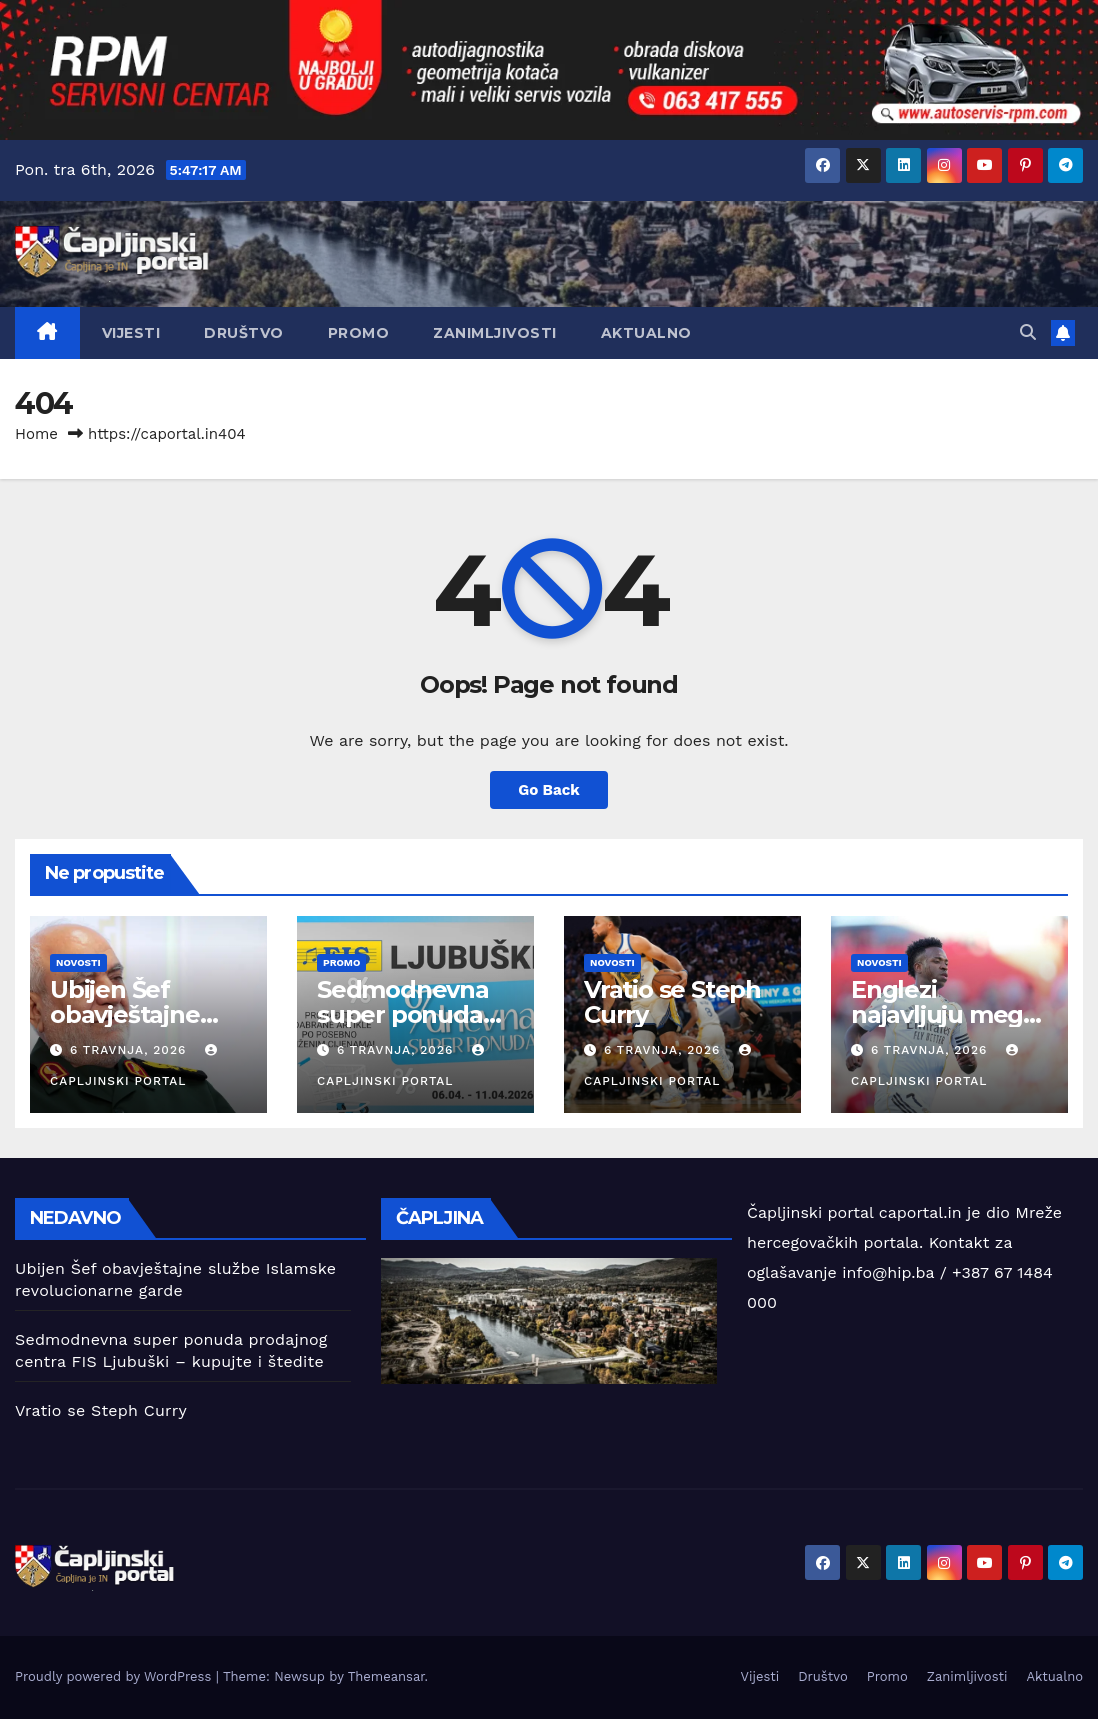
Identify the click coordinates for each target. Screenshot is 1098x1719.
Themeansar (386, 1676)
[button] (1028, 332)
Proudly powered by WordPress (115, 1676)
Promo (359, 333)
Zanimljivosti (495, 333)
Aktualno (646, 333)
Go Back (549, 790)
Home (36, 434)
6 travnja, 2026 (130, 1050)
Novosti (78, 962)
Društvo (244, 333)
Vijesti (131, 333)
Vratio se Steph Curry (672, 1002)
